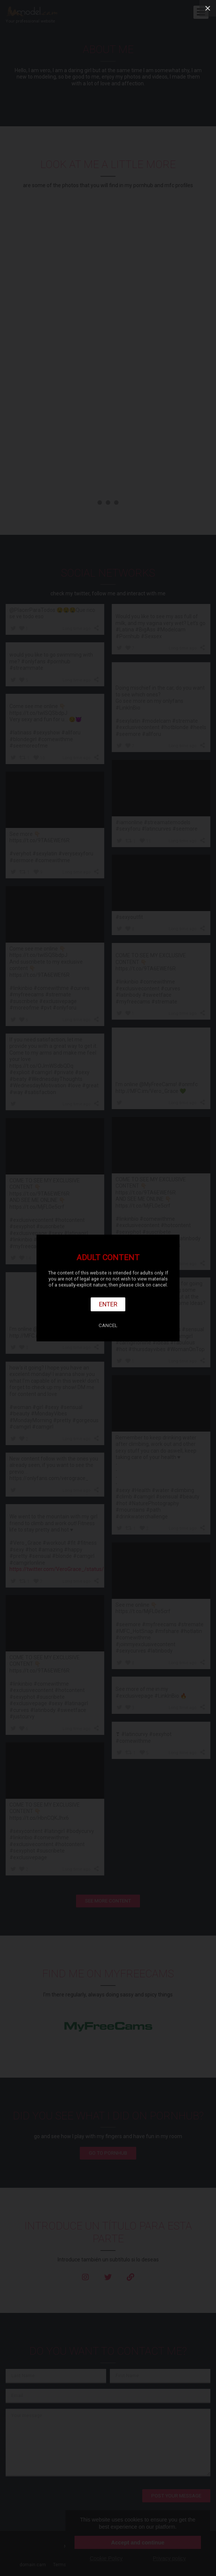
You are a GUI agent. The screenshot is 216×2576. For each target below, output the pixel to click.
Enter (108, 1304)
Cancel (108, 1325)
